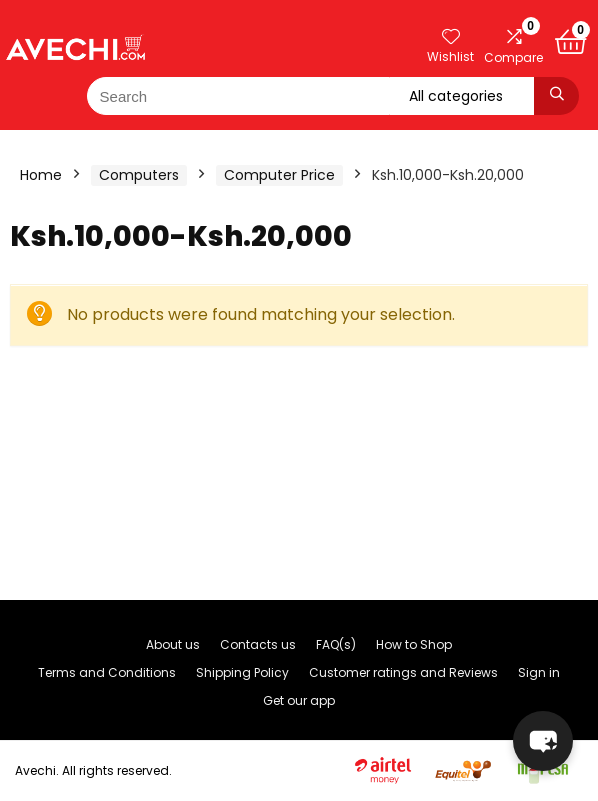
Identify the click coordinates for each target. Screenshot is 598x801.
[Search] (556, 96)
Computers (139, 175)
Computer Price (279, 175)
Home (41, 175)
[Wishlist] (450, 37)
